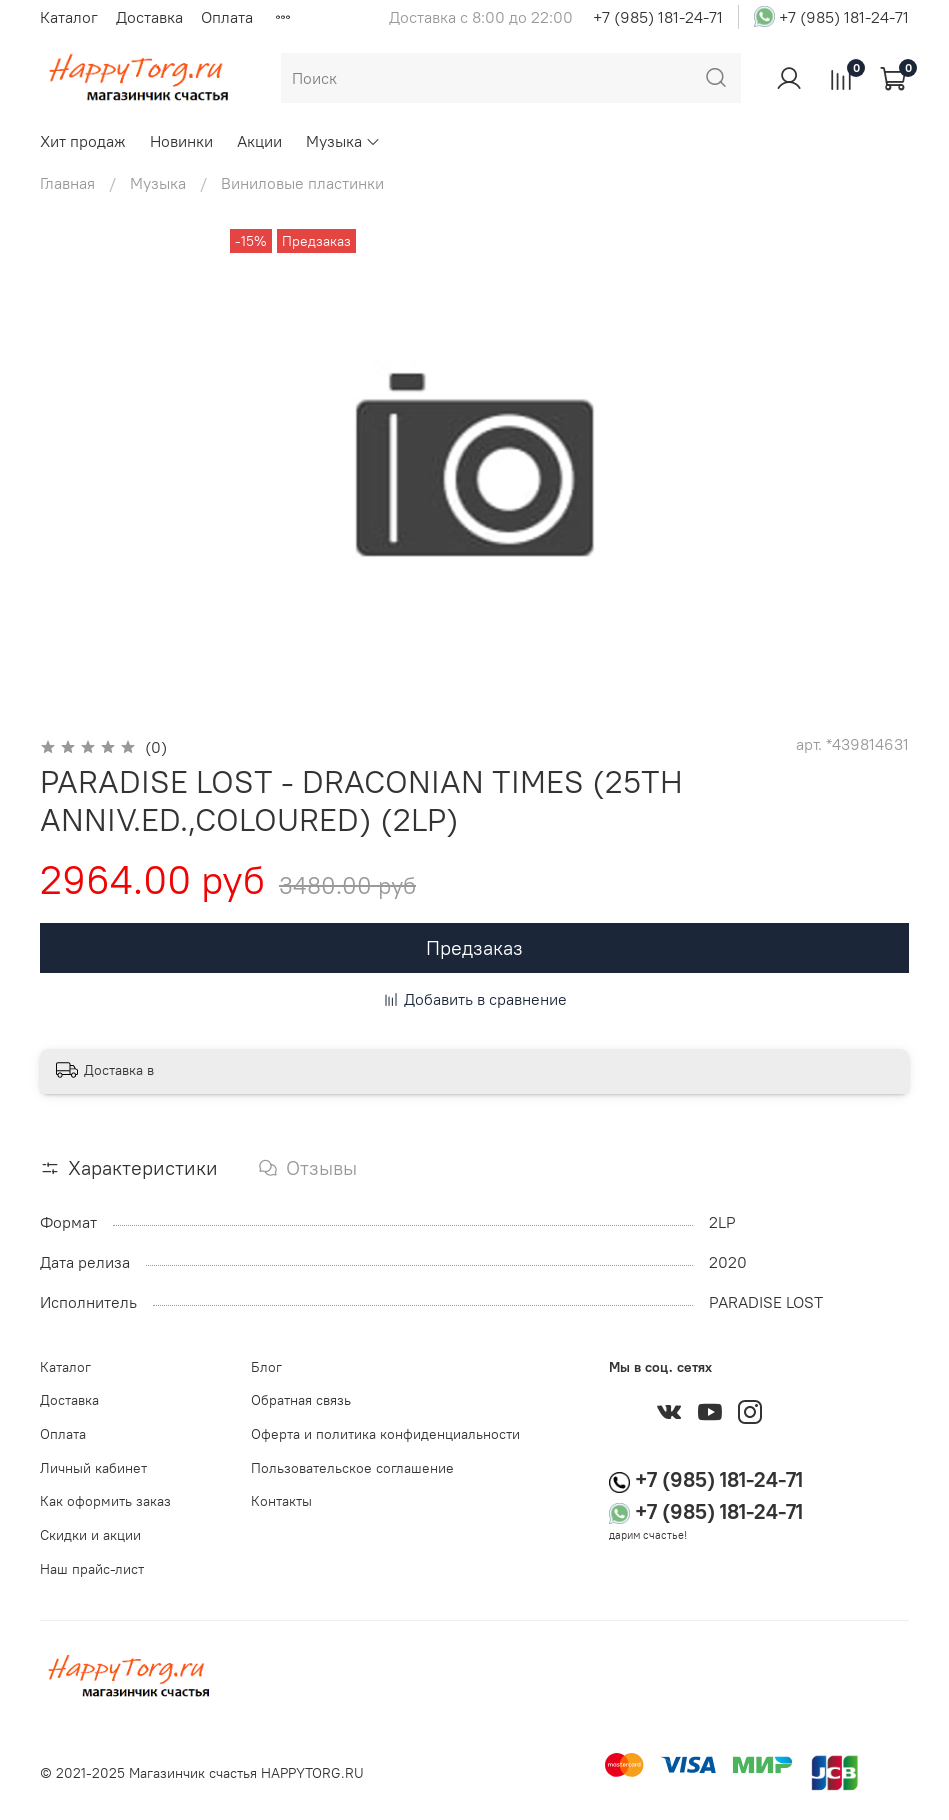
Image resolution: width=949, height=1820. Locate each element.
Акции (259, 141)
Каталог (69, 17)
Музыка (343, 141)
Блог (266, 1367)
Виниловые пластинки (302, 183)
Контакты (281, 1501)
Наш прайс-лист (92, 1569)
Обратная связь (301, 1400)
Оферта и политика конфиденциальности (385, 1434)
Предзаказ (474, 947)
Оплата (227, 17)
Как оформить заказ (105, 1501)
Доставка (149, 17)
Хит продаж (83, 141)
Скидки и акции (90, 1535)
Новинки (181, 141)
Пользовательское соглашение (352, 1468)
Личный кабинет (93, 1468)
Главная (67, 183)
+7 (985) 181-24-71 (658, 17)
